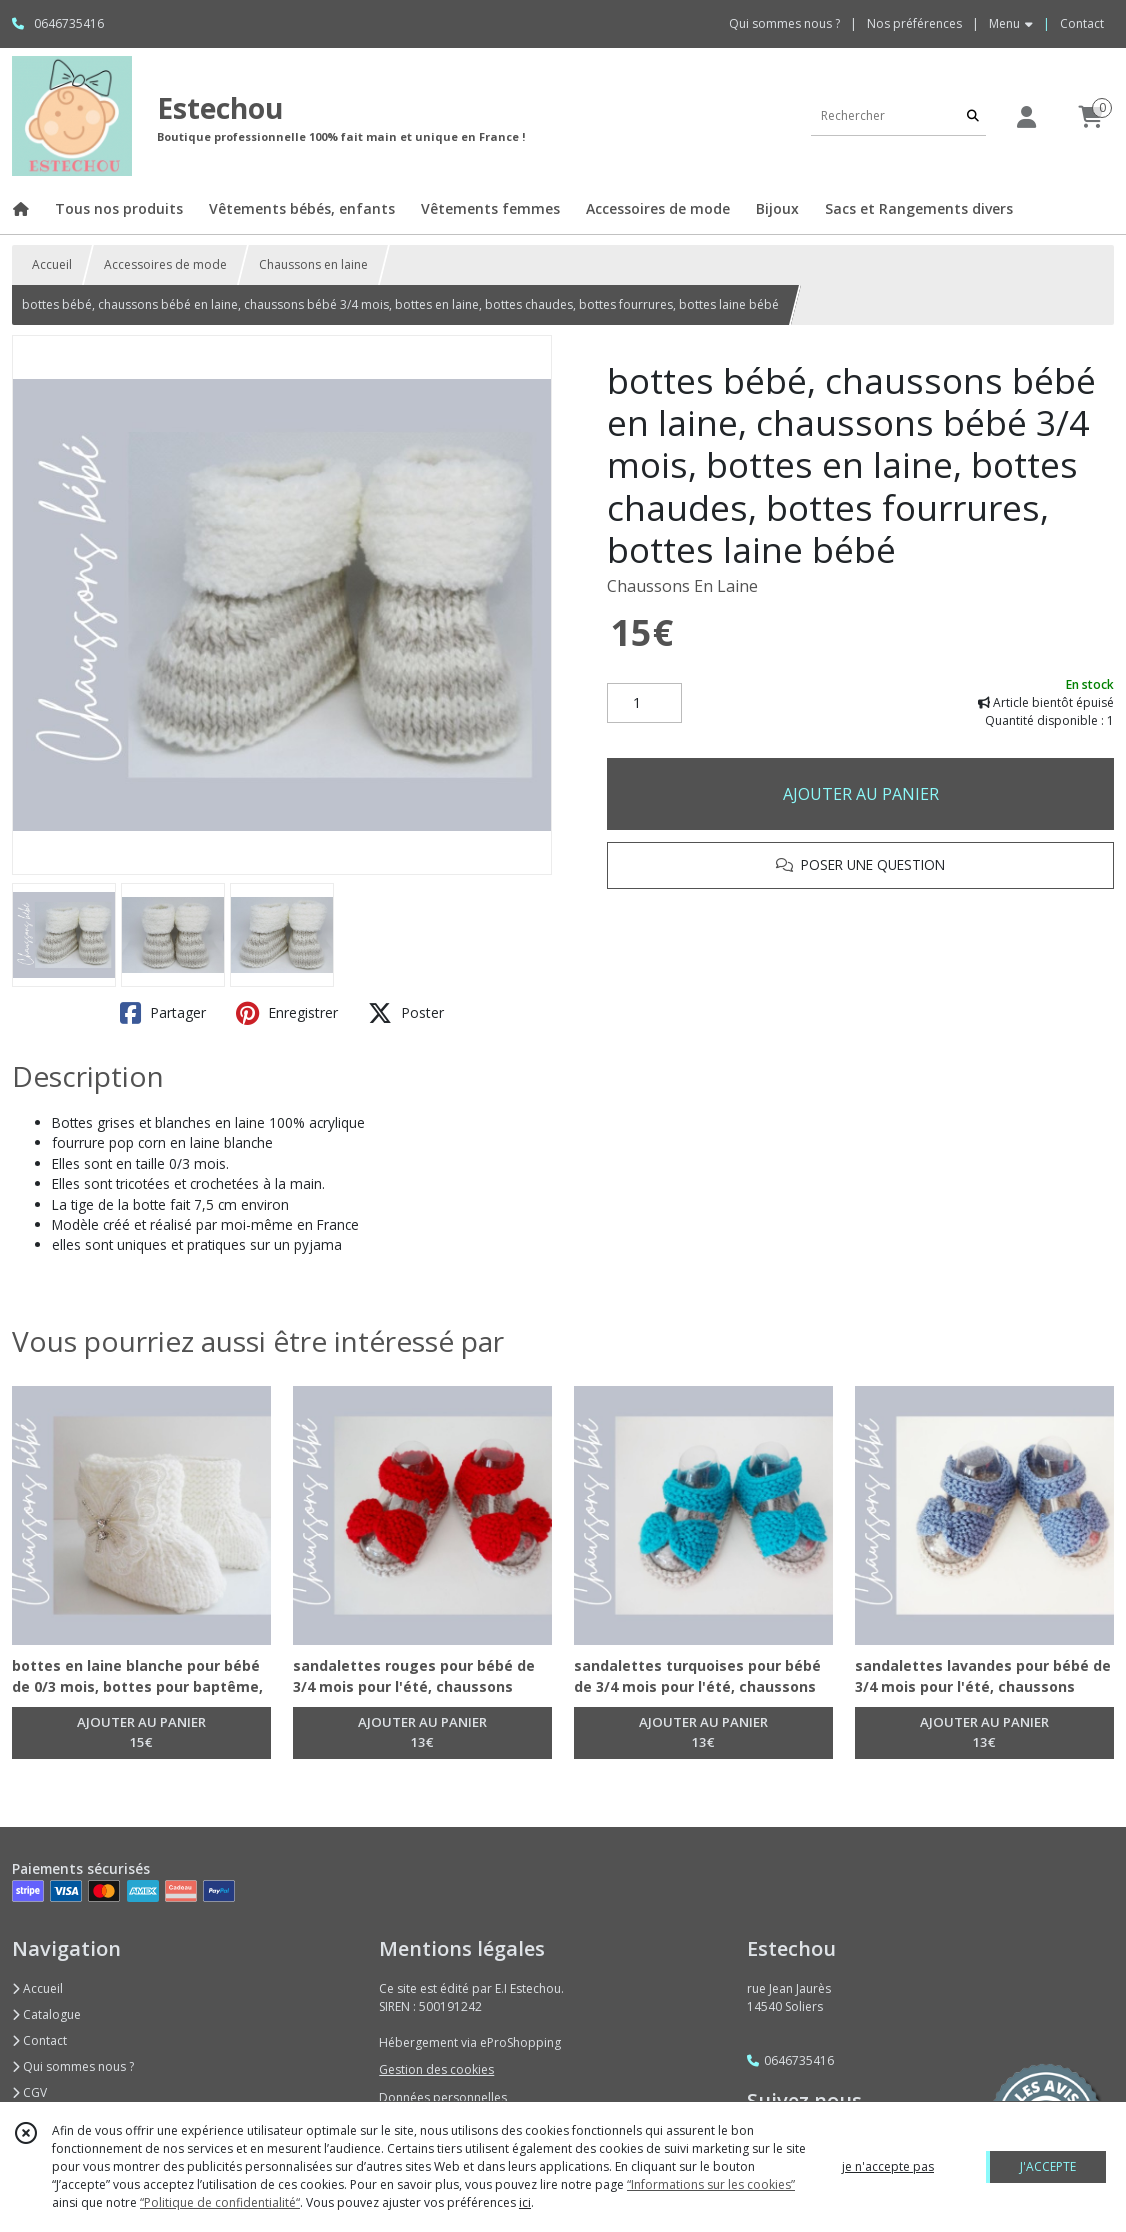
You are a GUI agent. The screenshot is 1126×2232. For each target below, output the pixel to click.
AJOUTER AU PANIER (861, 794)
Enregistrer (287, 1013)
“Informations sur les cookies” (711, 2184)
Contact (1082, 23)
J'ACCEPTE (1048, 2166)
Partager (163, 1013)
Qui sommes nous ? (73, 2066)
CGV (29, 2092)
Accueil (52, 264)
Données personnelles (443, 2097)
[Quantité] (644, 703)
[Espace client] (1026, 116)
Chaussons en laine (313, 264)
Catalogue (46, 2014)
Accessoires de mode (165, 264)
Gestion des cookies (436, 2069)
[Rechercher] (973, 115)
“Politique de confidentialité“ (220, 2202)
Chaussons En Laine (682, 586)
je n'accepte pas (888, 2166)
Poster (406, 1013)
